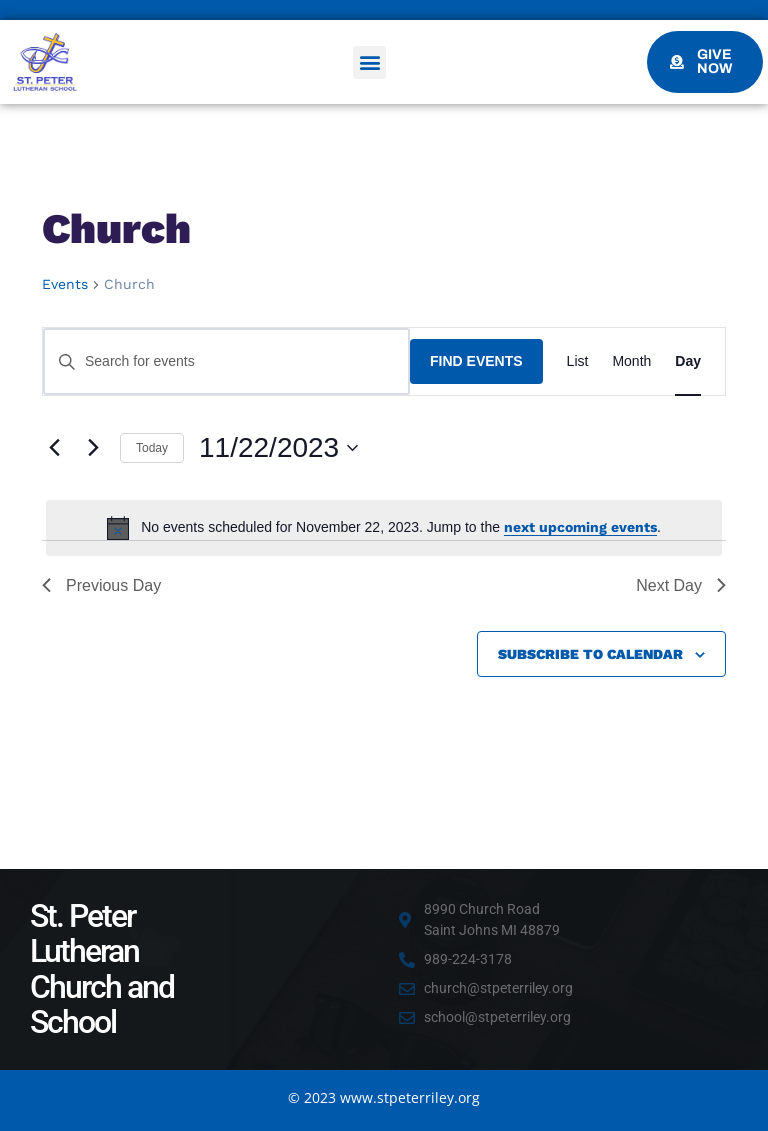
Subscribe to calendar (590, 654)
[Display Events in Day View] (688, 361)
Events (65, 284)
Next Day (681, 585)
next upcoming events (580, 527)
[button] (369, 62)
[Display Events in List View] (578, 361)
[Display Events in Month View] (631, 361)
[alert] (384, 528)
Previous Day (101, 585)
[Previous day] (54, 448)
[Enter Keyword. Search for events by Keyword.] (226, 361)
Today (152, 448)
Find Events (476, 361)
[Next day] (93, 448)
